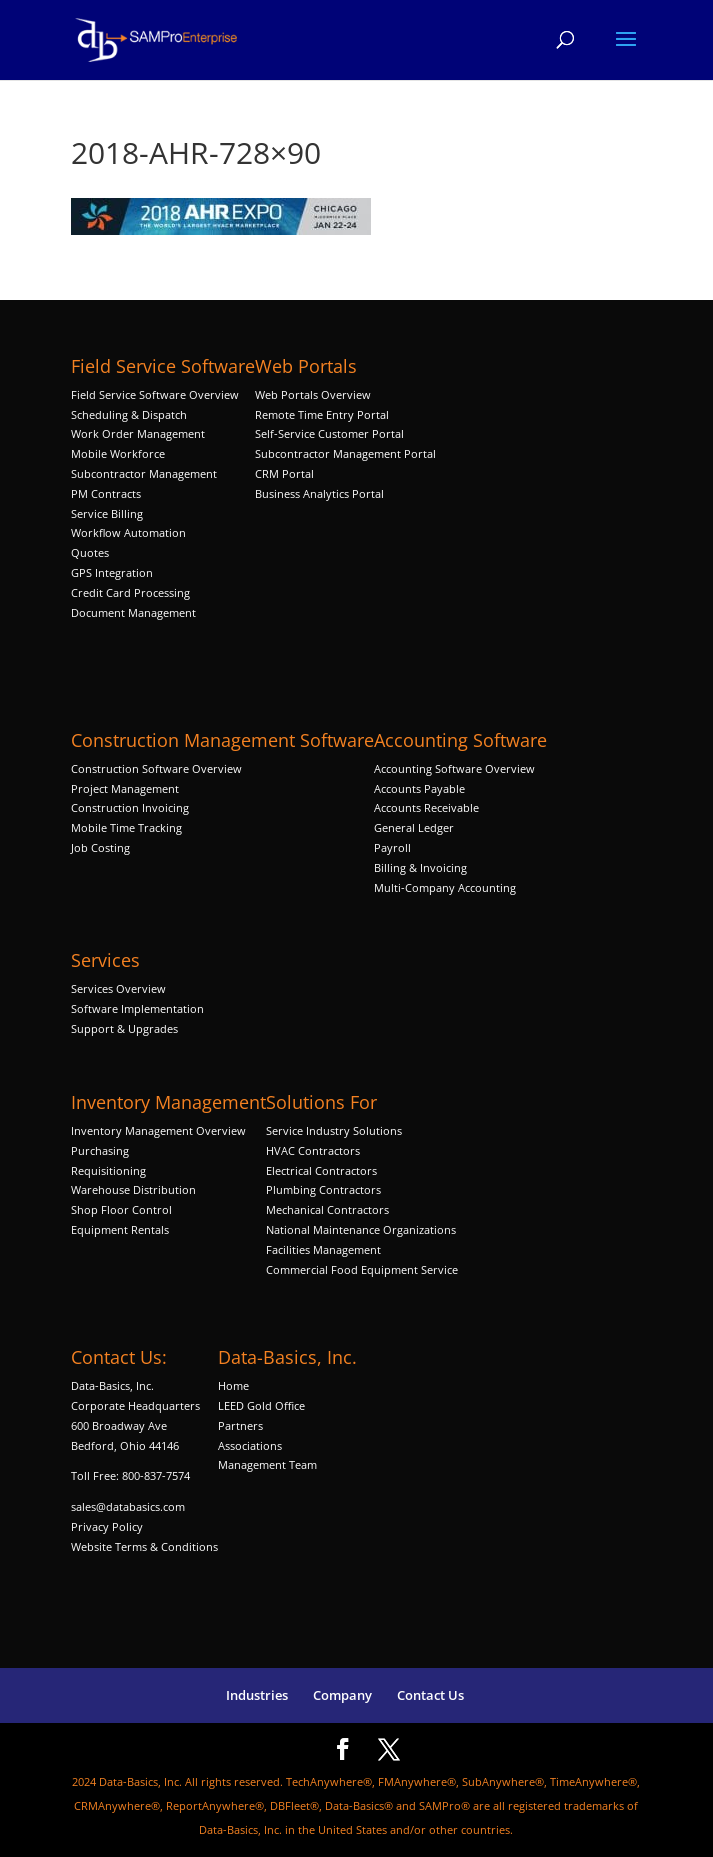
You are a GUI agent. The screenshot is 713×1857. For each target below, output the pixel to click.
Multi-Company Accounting (445, 887)
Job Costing (100, 847)
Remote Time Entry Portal (322, 414)
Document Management (135, 612)
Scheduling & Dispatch (129, 414)
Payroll (392, 847)
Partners (240, 1425)
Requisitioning (110, 1170)
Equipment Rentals (120, 1229)
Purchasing (100, 1150)
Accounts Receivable (426, 807)
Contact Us (430, 1695)
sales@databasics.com (128, 1506)
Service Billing (107, 513)
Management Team (267, 1464)
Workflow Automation (128, 532)
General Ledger (414, 827)
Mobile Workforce (118, 453)
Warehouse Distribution (133, 1189)
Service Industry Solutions (334, 1130)
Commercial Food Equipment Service (362, 1269)
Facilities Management (323, 1249)
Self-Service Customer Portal (329, 433)
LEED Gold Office (261, 1405)
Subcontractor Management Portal (345, 453)
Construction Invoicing (131, 807)
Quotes (90, 552)
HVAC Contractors (313, 1150)
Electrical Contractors (321, 1170)
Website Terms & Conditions (144, 1546)
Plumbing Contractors (323, 1189)
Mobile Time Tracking (126, 827)
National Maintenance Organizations (361, 1229)
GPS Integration (112, 572)
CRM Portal (284, 473)
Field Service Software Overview (155, 394)
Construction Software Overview (156, 768)
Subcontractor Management (144, 473)
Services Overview (118, 988)
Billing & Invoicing (420, 867)
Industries (257, 1695)
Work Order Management (138, 433)
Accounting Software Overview (454, 768)
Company (342, 1695)
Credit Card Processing (130, 592)
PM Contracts (106, 493)
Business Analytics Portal (319, 493)
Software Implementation (137, 1008)
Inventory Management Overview (158, 1130)
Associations (250, 1445)
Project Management (125, 788)
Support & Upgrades (124, 1028)
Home (233, 1385)
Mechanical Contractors (327, 1209)
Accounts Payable (419, 788)
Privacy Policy (107, 1526)
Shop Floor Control (121, 1209)
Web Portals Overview (313, 394)
